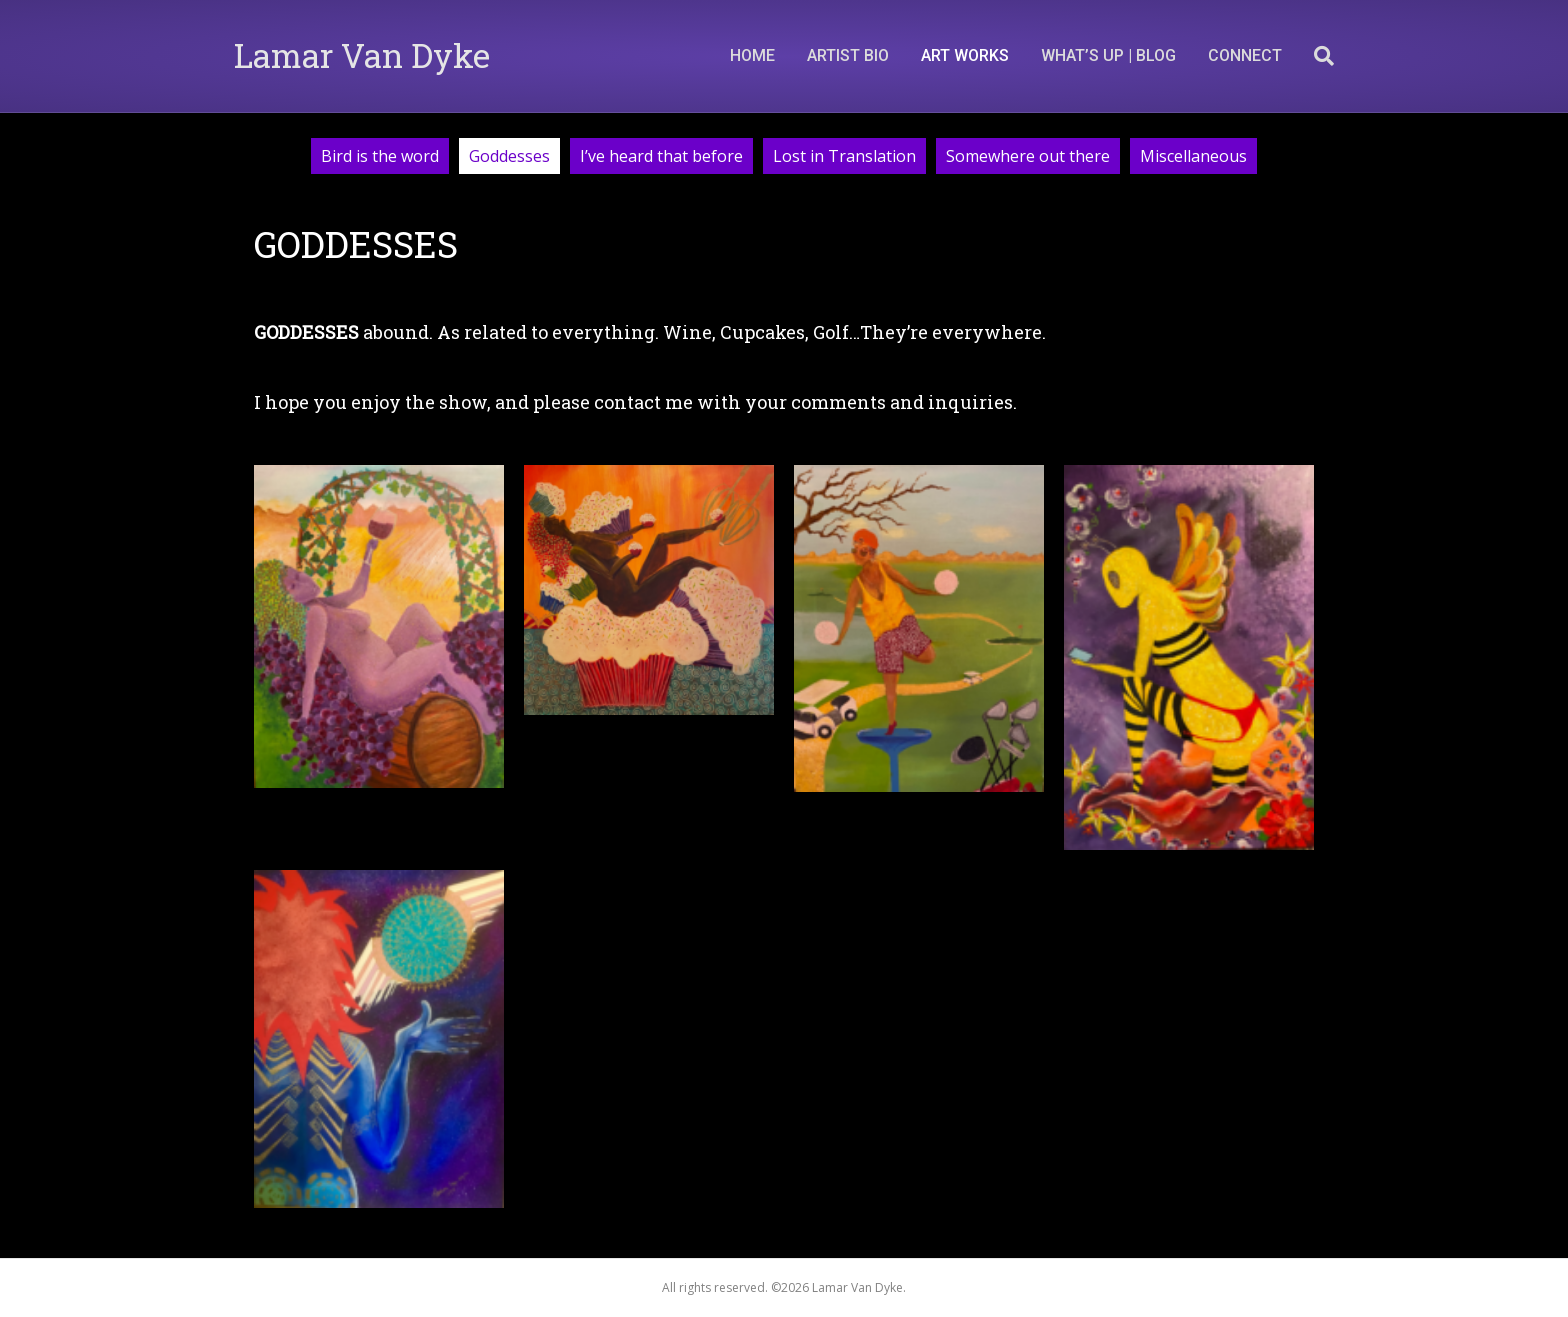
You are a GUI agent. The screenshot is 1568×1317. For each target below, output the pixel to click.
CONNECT (1245, 55)
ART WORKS (965, 55)
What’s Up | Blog (1108, 55)
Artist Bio (848, 55)
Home (752, 55)
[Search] (1316, 56)
